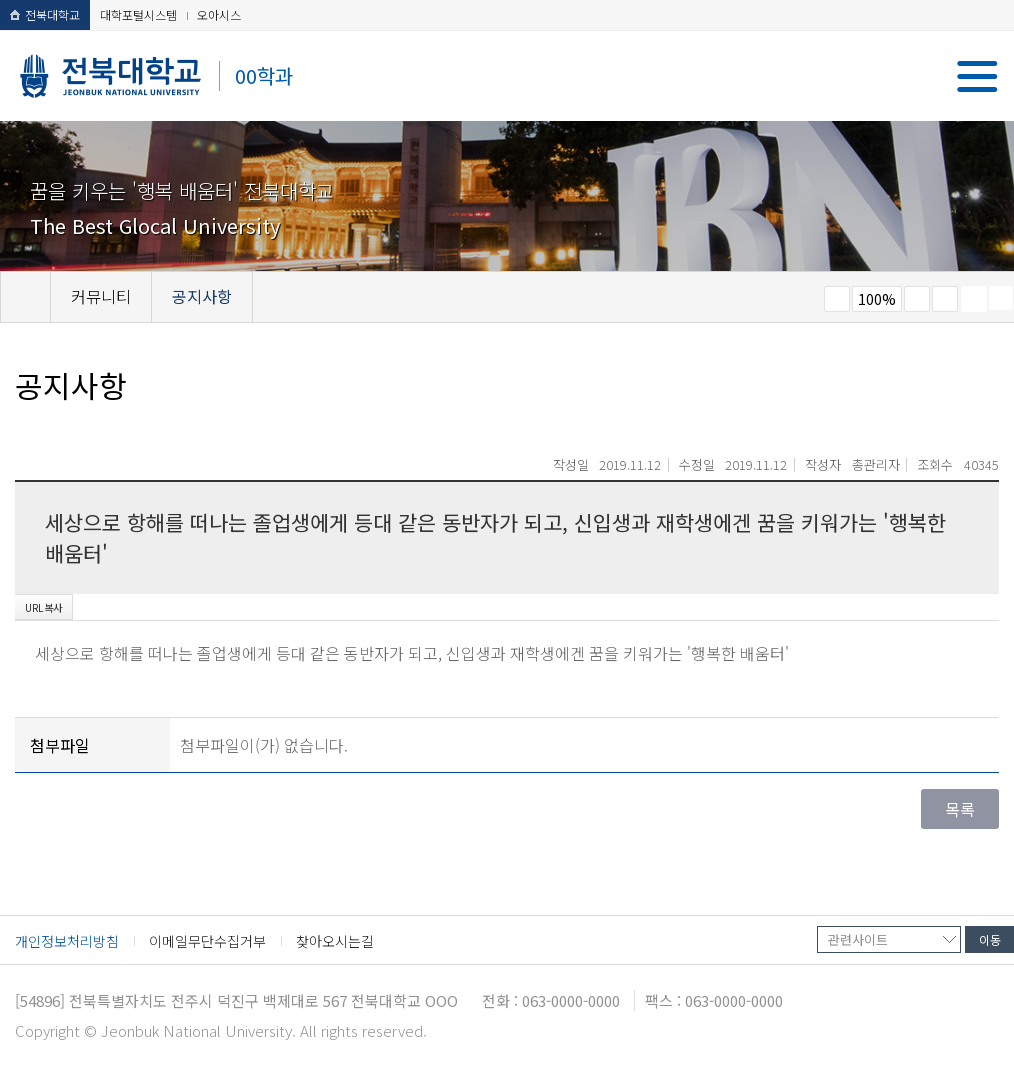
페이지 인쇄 (974, 299)
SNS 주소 (1001, 298)
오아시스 (219, 14)
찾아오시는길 (335, 941)
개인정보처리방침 (67, 941)
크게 (917, 299)
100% (877, 299)
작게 (837, 299)
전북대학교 (45, 14)
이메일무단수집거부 (207, 941)
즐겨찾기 (945, 299)
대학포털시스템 (138, 14)
